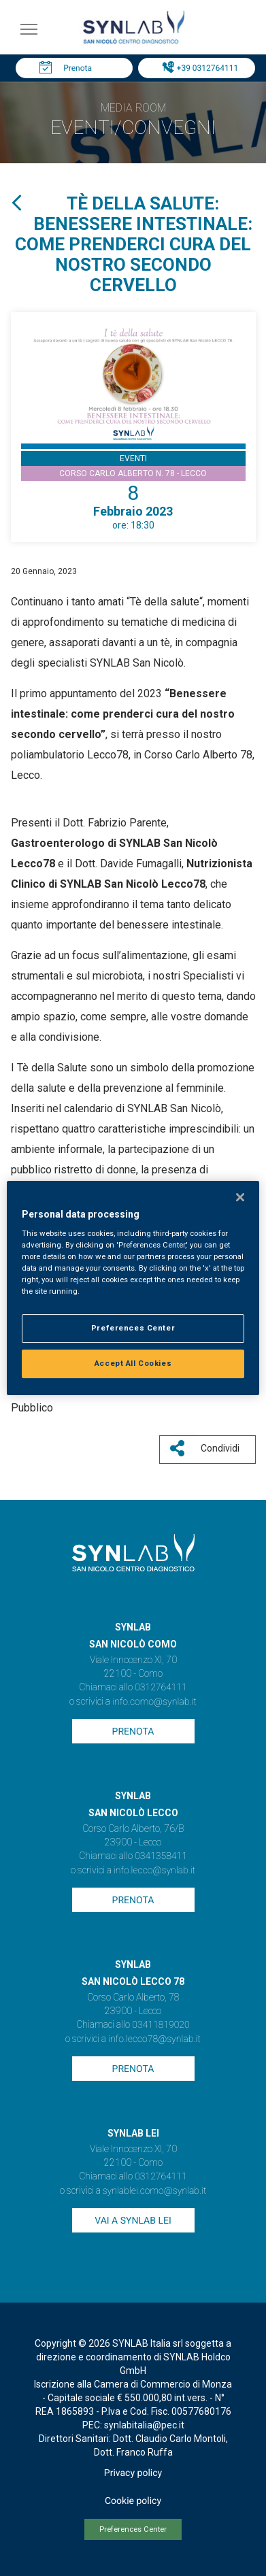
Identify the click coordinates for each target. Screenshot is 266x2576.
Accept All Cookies (133, 1363)
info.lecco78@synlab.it (154, 2039)
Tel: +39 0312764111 (200, 68)
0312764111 (161, 1687)
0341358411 (161, 1856)
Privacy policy (133, 2473)
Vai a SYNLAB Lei (133, 2220)
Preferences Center (133, 2529)
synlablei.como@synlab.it (155, 2191)
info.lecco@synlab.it (154, 1870)
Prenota (77, 68)
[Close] (240, 1197)
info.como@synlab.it (154, 1701)
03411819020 (160, 2025)
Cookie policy (133, 2501)
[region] (133, 1288)
